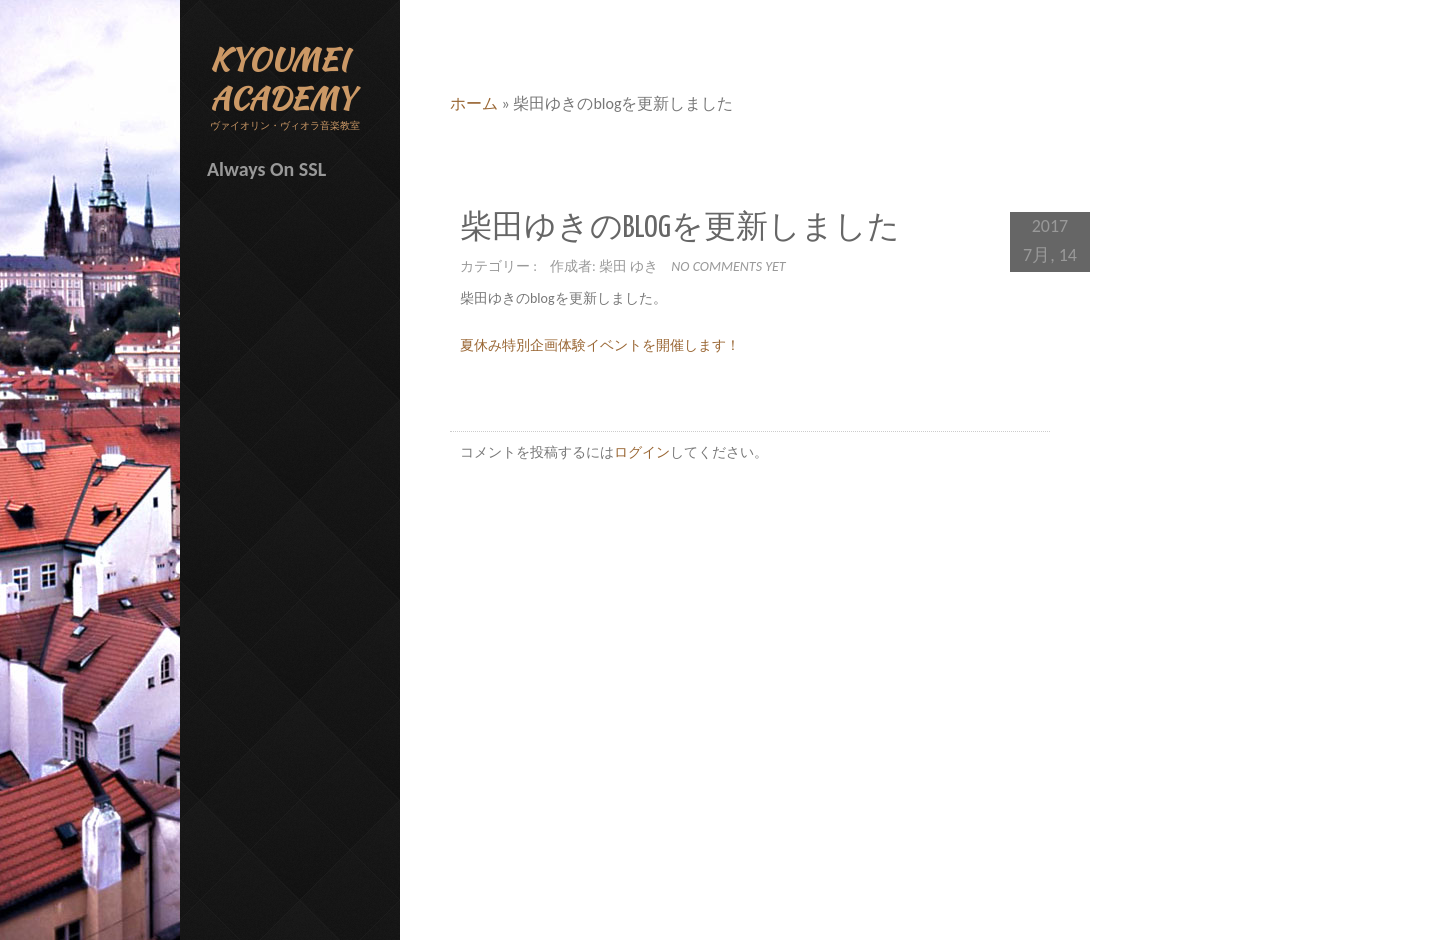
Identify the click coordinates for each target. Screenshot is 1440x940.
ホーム (474, 103)
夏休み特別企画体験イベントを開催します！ (600, 345)
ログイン (642, 452)
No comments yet (728, 266)
